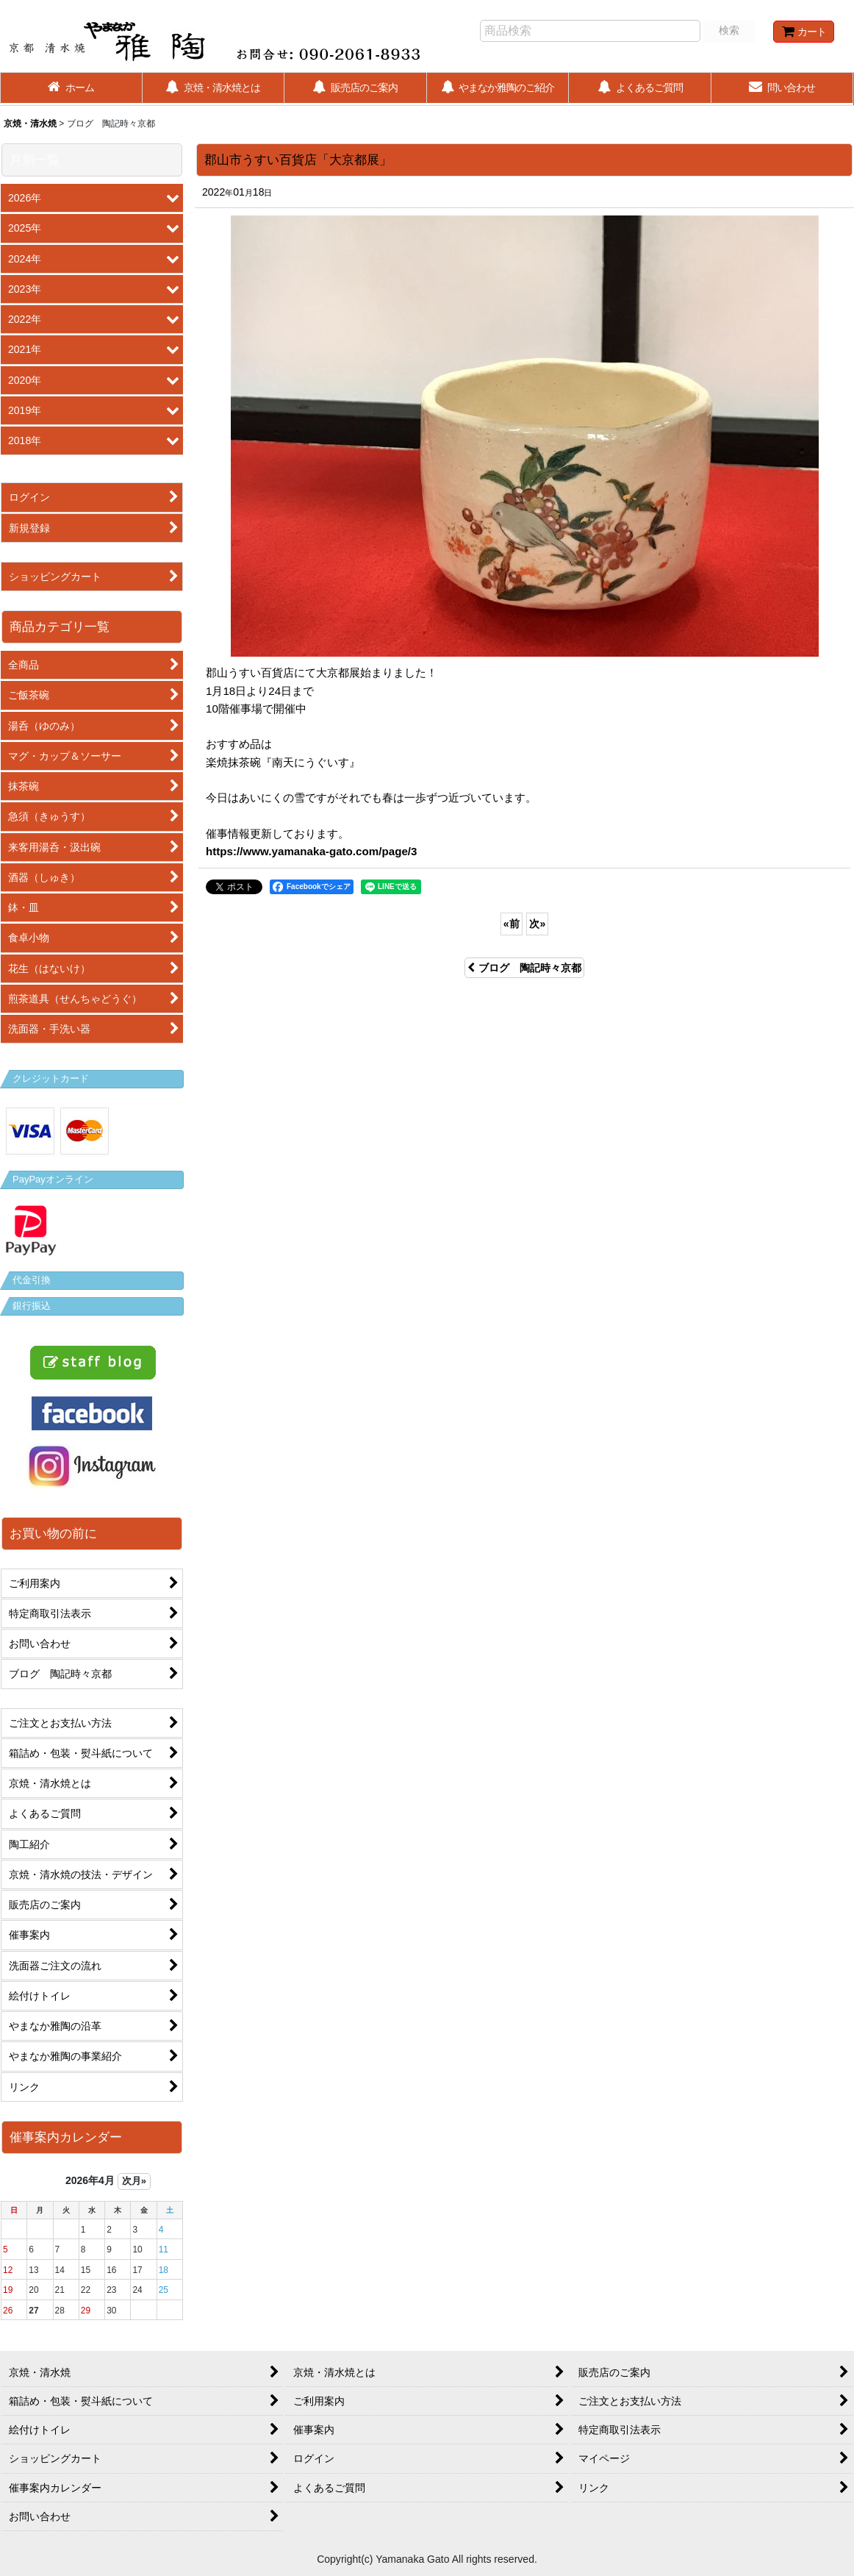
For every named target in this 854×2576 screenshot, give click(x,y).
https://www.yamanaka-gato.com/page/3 (311, 851)
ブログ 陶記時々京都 (524, 968)
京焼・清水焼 (30, 123)
